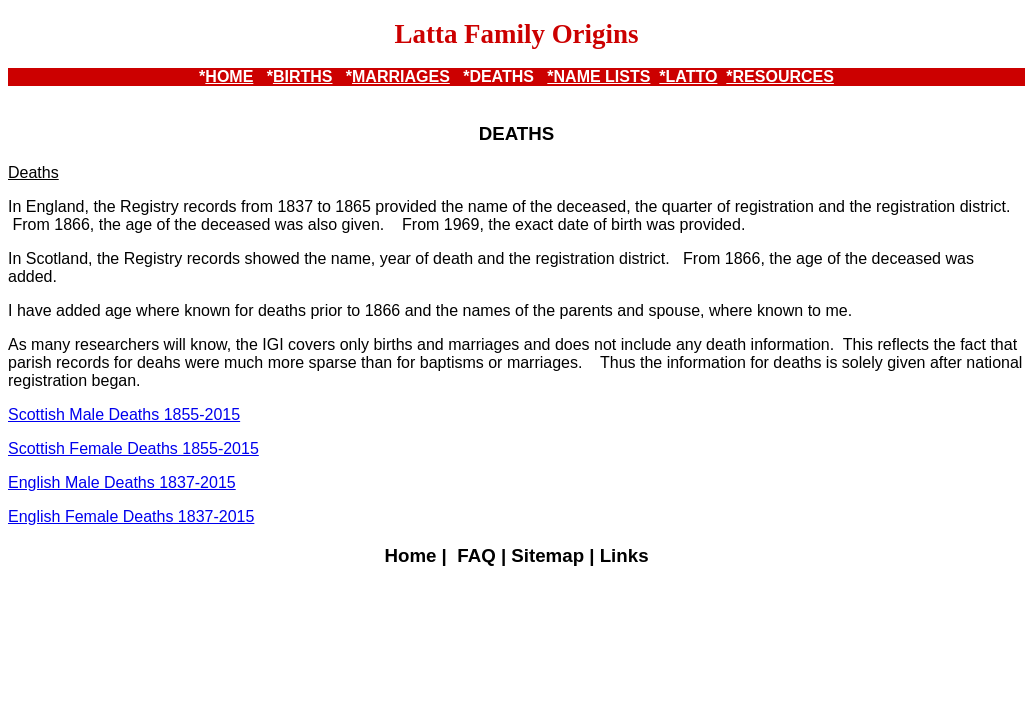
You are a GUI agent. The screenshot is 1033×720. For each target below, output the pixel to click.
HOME (229, 76)
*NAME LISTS (598, 76)
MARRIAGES (401, 76)
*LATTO (688, 76)
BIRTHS (303, 76)
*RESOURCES (780, 76)
